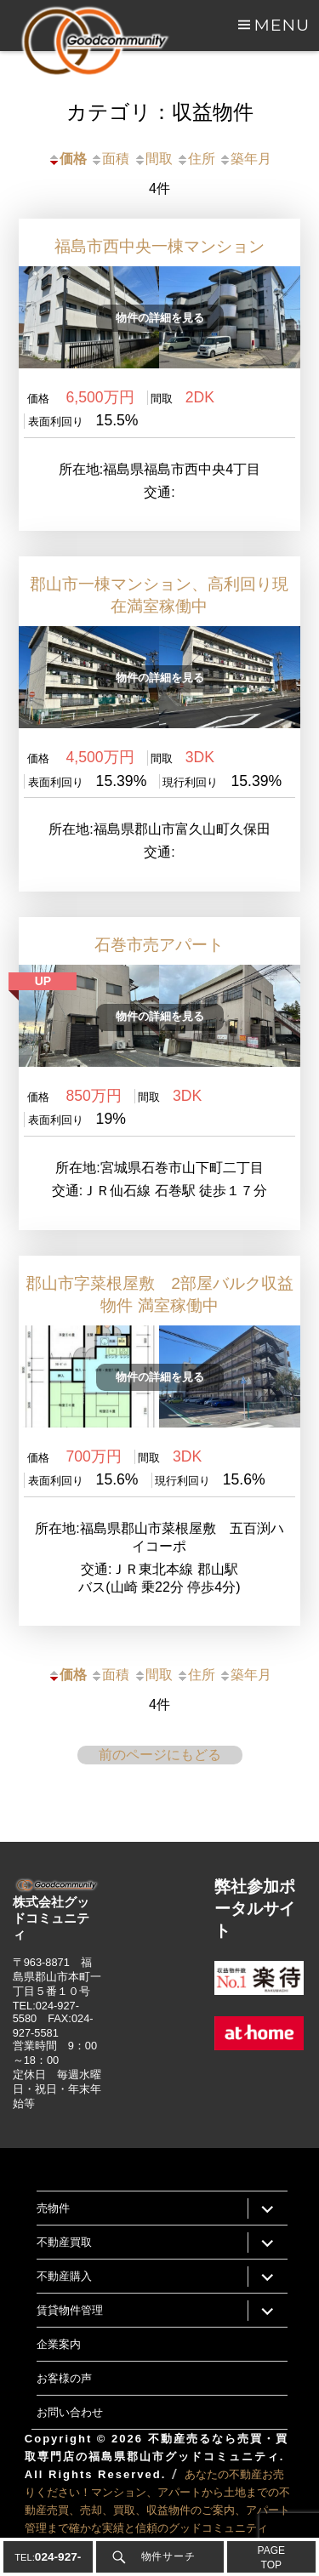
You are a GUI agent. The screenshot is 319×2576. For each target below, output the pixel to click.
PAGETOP (271, 2558)
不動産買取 (64, 2241)
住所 (195, 158)
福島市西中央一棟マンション (159, 246)
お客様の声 (64, 2378)
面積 (109, 158)
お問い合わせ (70, 2412)
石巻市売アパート (159, 945)
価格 (67, 158)
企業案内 (59, 2344)
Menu (281, 24)
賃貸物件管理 (70, 2310)
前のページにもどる (160, 1754)
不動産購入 (64, 2275)
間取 (153, 158)
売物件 (53, 2207)
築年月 (245, 158)
